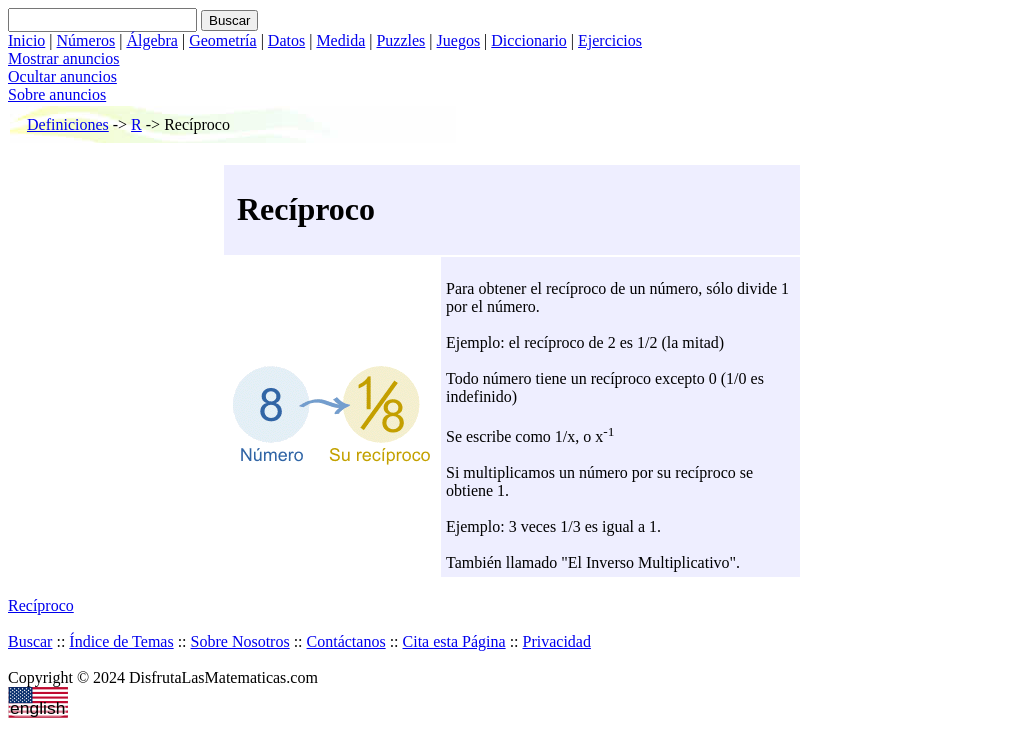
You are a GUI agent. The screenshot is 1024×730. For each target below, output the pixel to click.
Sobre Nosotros (240, 641)
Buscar (30, 641)
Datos (286, 40)
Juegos (459, 40)
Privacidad (557, 641)
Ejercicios (610, 40)
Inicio (26, 40)
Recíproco (41, 605)
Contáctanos (346, 641)
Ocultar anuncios (62, 76)
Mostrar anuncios (64, 58)
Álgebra (152, 40)
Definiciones (68, 124)
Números (86, 40)
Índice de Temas (121, 641)
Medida (340, 40)
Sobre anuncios (57, 94)
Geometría (223, 40)
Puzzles (400, 40)
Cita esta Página (454, 641)
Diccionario (529, 40)
